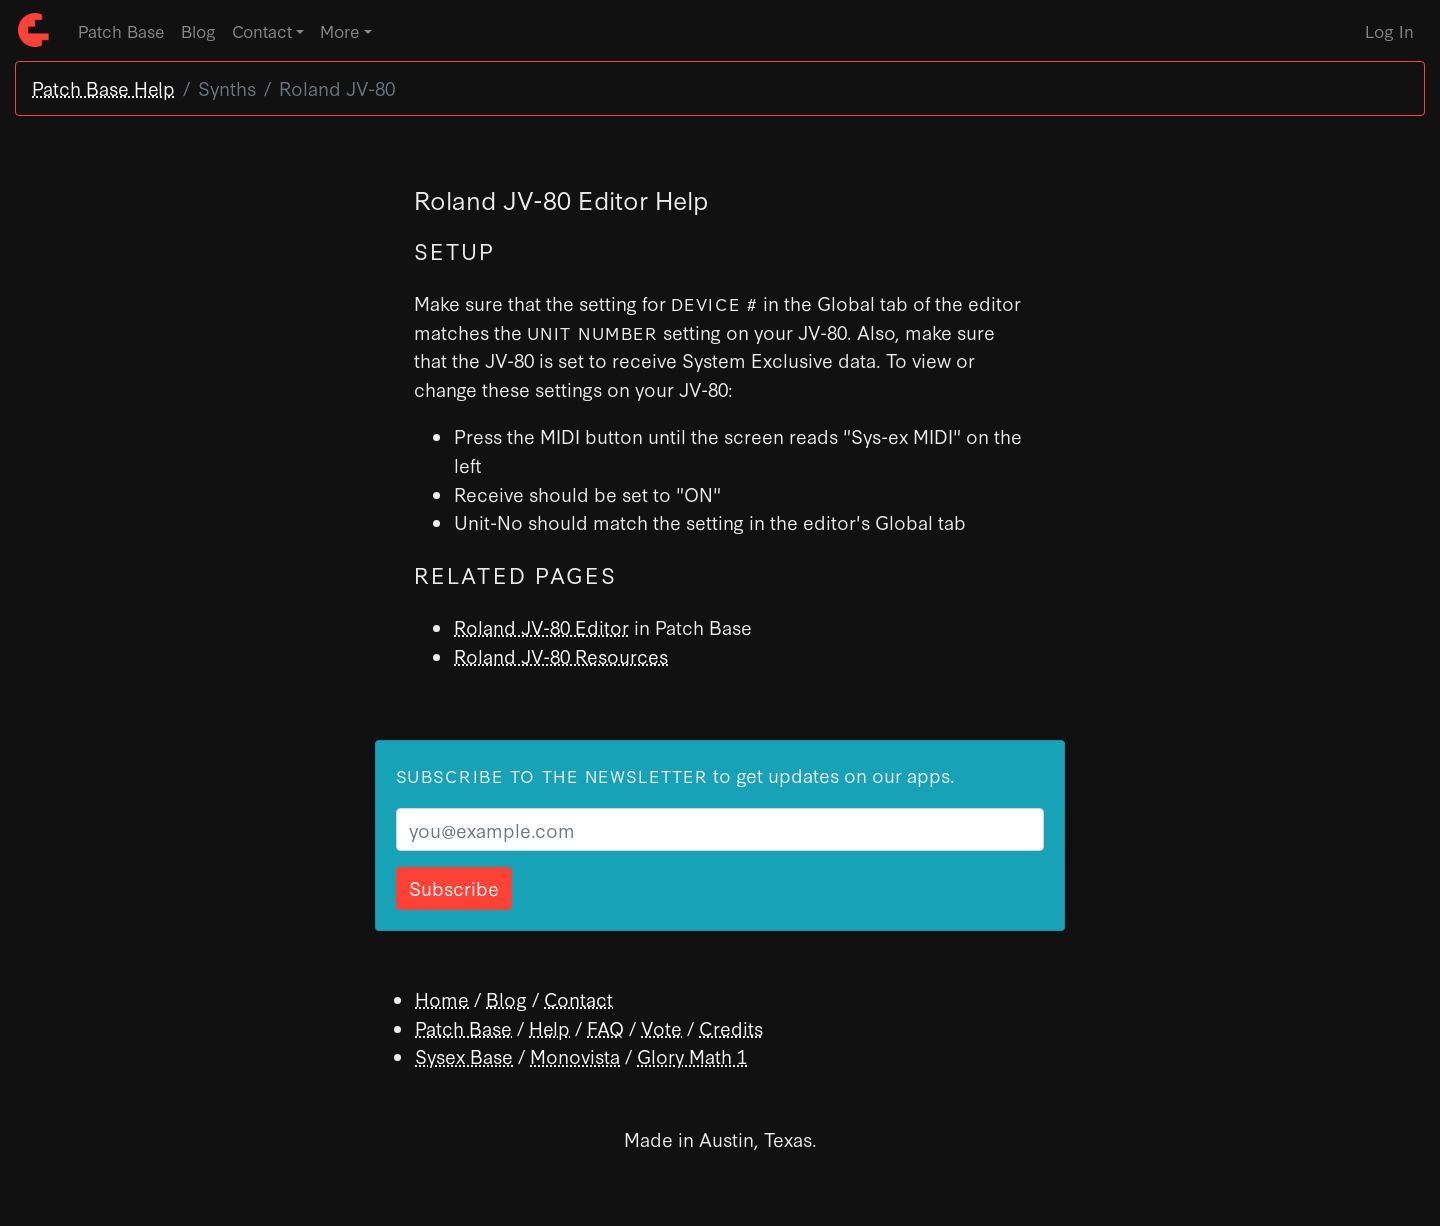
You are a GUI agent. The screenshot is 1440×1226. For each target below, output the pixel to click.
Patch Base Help (103, 87)
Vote (661, 1027)
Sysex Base (464, 1055)
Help (549, 1027)
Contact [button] (262, 30)
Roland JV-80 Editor (541, 626)
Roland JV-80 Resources (561, 655)
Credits (731, 1027)
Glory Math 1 (692, 1055)
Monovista (575, 1055)
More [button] (340, 30)
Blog (198, 30)
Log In (1389, 30)
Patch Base (121, 30)
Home (442, 998)
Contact (578, 998)
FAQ (605, 1027)
